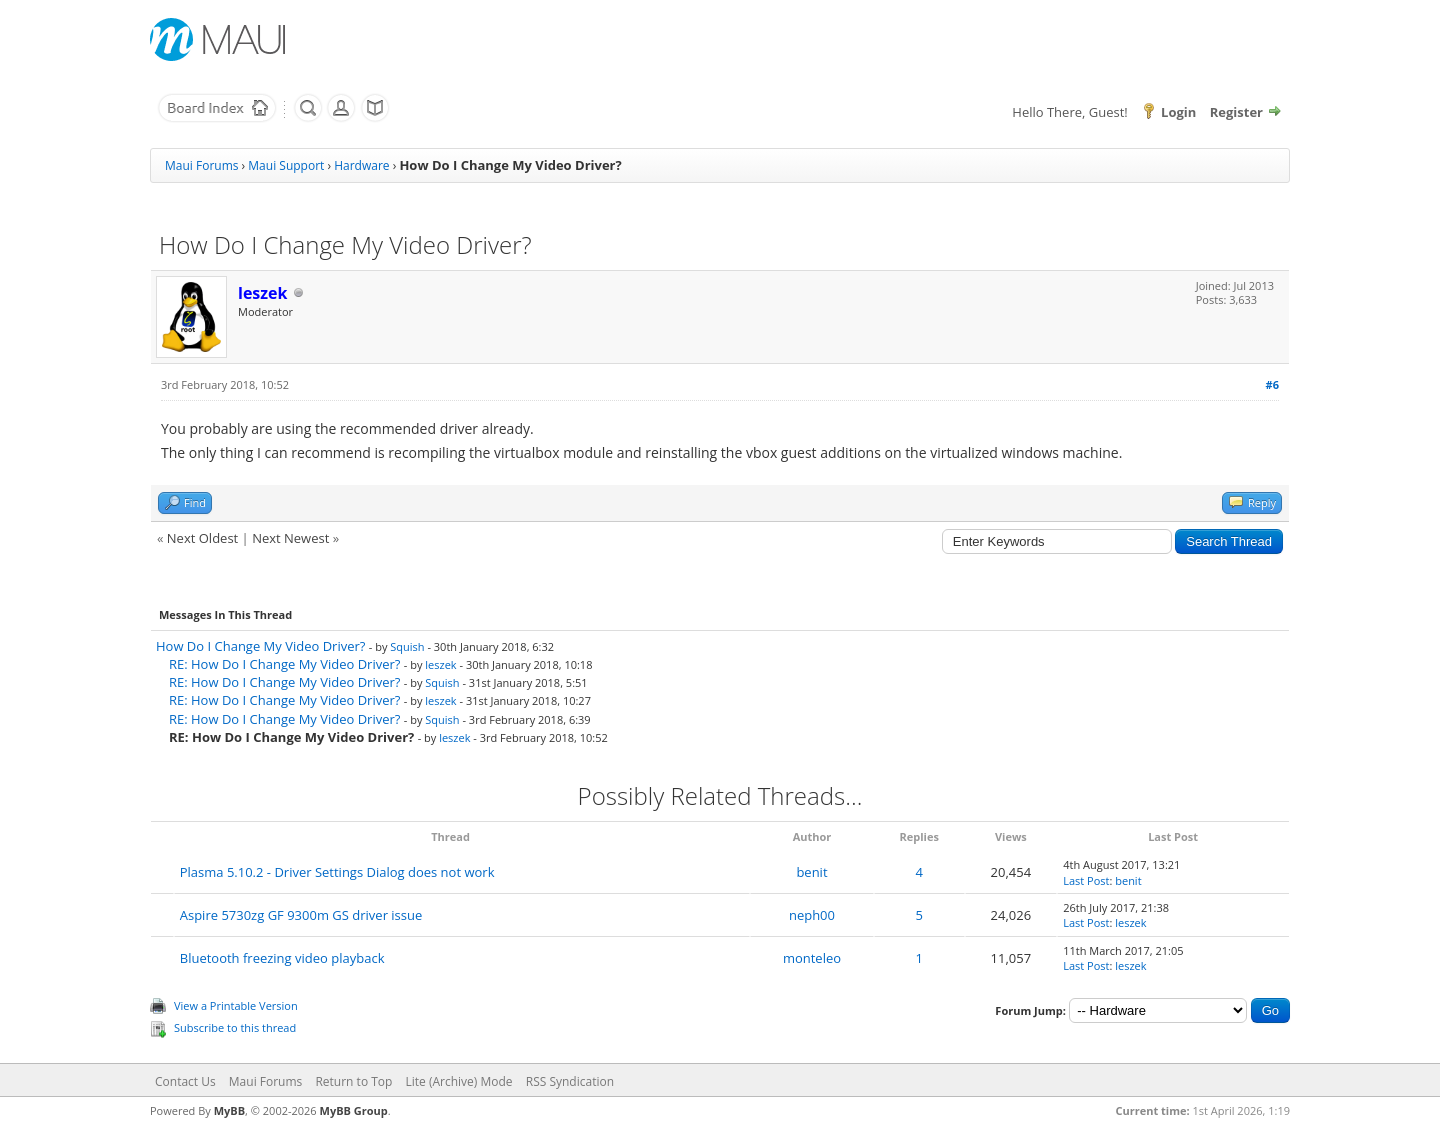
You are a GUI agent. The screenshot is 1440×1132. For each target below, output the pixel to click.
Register (1236, 112)
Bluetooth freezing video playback (282, 958)
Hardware (361, 165)
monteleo (812, 958)
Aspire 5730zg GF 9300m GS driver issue (301, 915)
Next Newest (290, 538)
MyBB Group (354, 1110)
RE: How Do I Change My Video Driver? (284, 664)
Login (1178, 112)
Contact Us (185, 1081)
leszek (440, 664)
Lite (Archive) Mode (459, 1081)
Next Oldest (202, 538)
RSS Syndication (570, 1081)
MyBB (229, 1110)
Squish (407, 646)
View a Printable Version (236, 1005)
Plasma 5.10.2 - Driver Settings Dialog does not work (337, 872)
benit (811, 872)
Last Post (1086, 880)
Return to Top (353, 1081)
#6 (1272, 384)
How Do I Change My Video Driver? (260, 646)
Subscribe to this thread (235, 1027)
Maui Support (286, 165)
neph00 (812, 915)
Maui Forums (201, 165)
